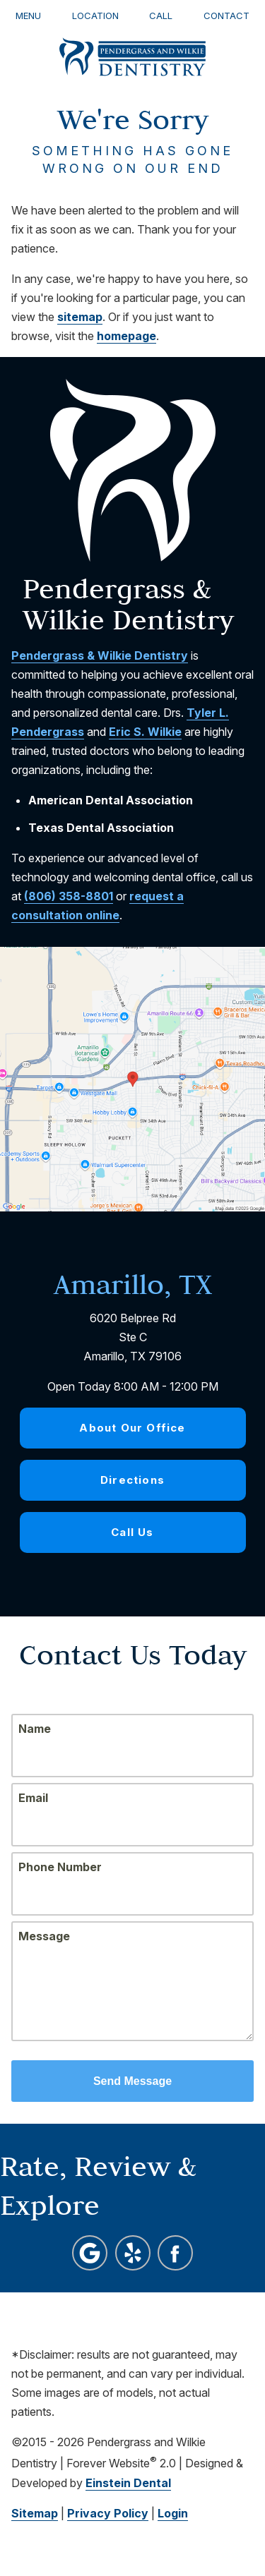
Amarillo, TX (132, 1284)
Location (95, 15)
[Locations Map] (132, 1077)
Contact (226, 15)
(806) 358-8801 (68, 896)
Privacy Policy (107, 2513)
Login (173, 2513)
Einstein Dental (128, 2483)
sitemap (79, 317)
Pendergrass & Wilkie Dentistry (99, 655)
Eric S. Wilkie (145, 732)
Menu (28, 15)
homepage (126, 336)
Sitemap (34, 2513)
